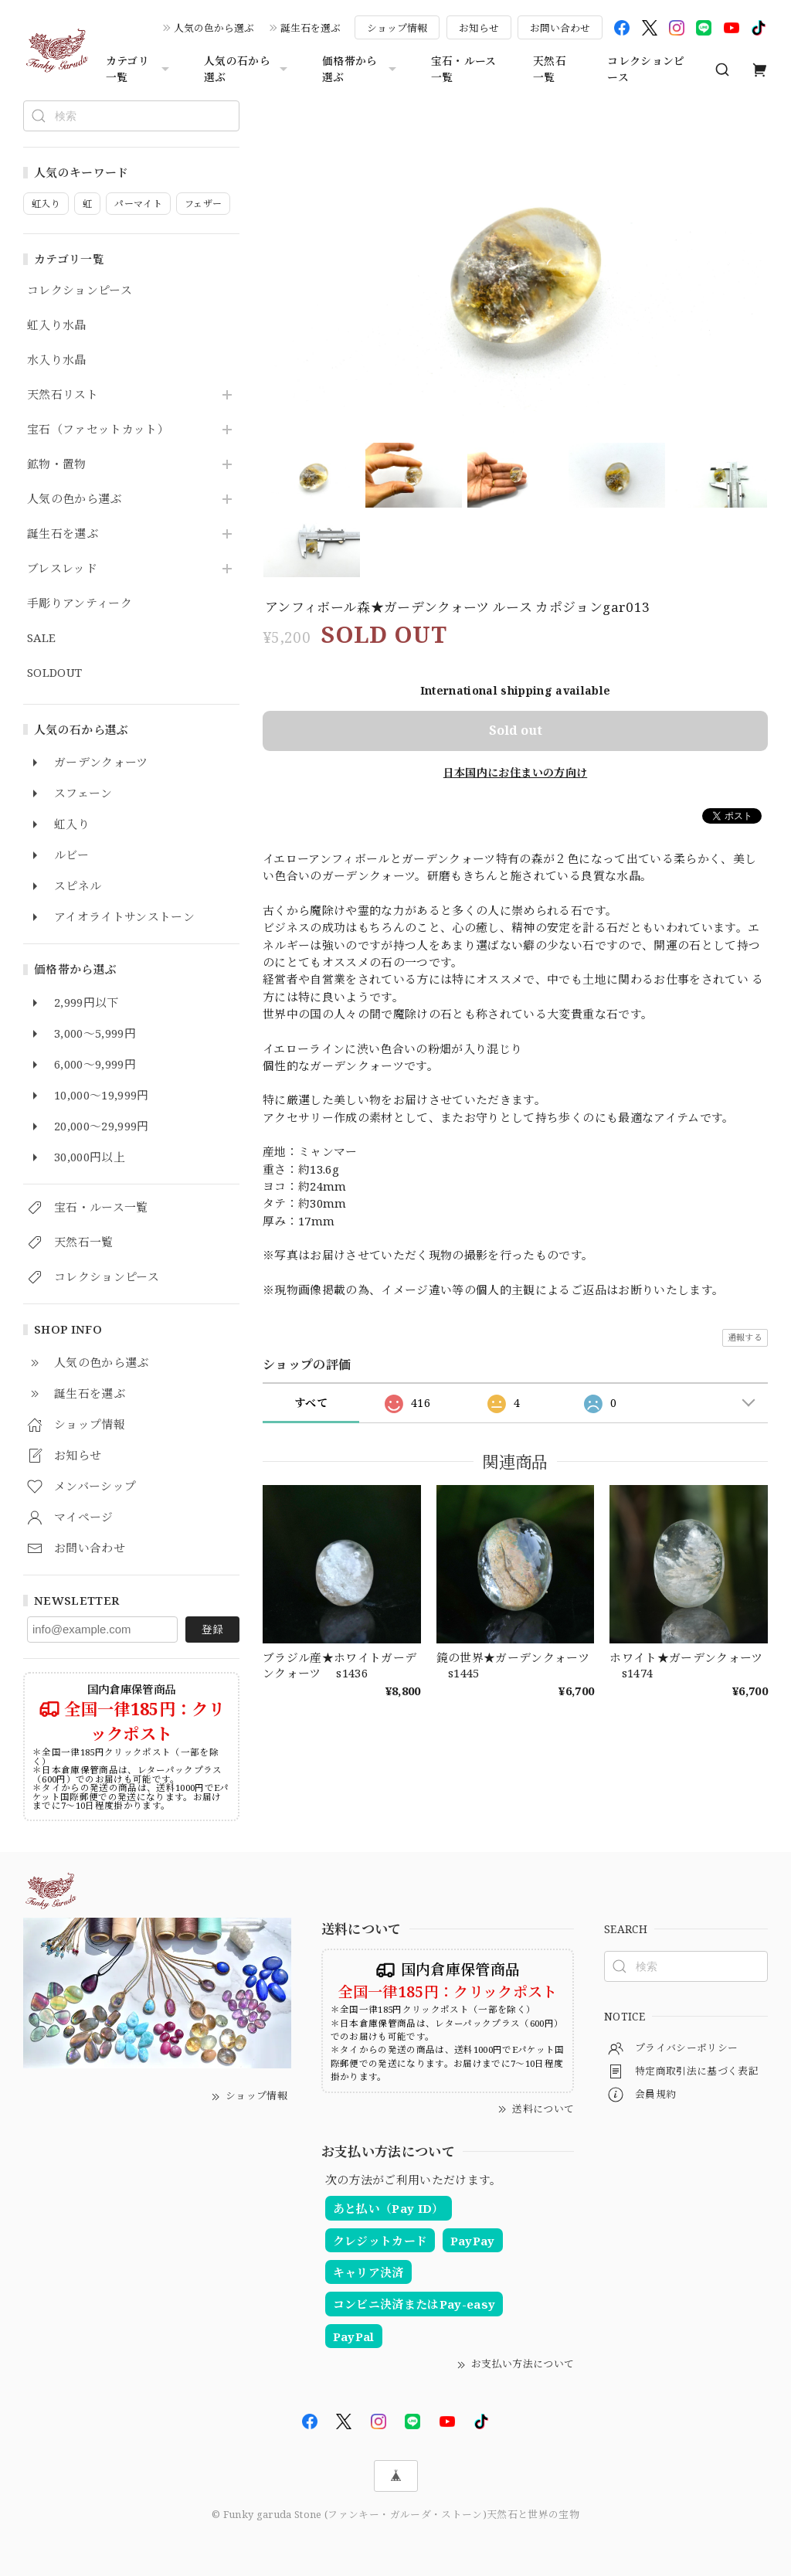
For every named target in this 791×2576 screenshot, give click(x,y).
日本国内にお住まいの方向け (515, 772)
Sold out (515, 730)
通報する (745, 1337)
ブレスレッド (62, 569)
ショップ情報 (397, 28)
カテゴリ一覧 (139, 68)
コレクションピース (645, 68)
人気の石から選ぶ (247, 68)
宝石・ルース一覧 (464, 68)
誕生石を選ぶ (310, 28)
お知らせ (479, 28)
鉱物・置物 (57, 464)
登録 (212, 1629)
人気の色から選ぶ (214, 28)
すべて (311, 1402)
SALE (41, 638)
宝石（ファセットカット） (98, 430)
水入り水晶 (57, 360)
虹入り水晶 (57, 325)
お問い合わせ (560, 28)
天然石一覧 (549, 68)
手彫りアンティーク (79, 603)
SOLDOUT (54, 673)
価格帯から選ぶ (361, 68)
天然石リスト (62, 395)
